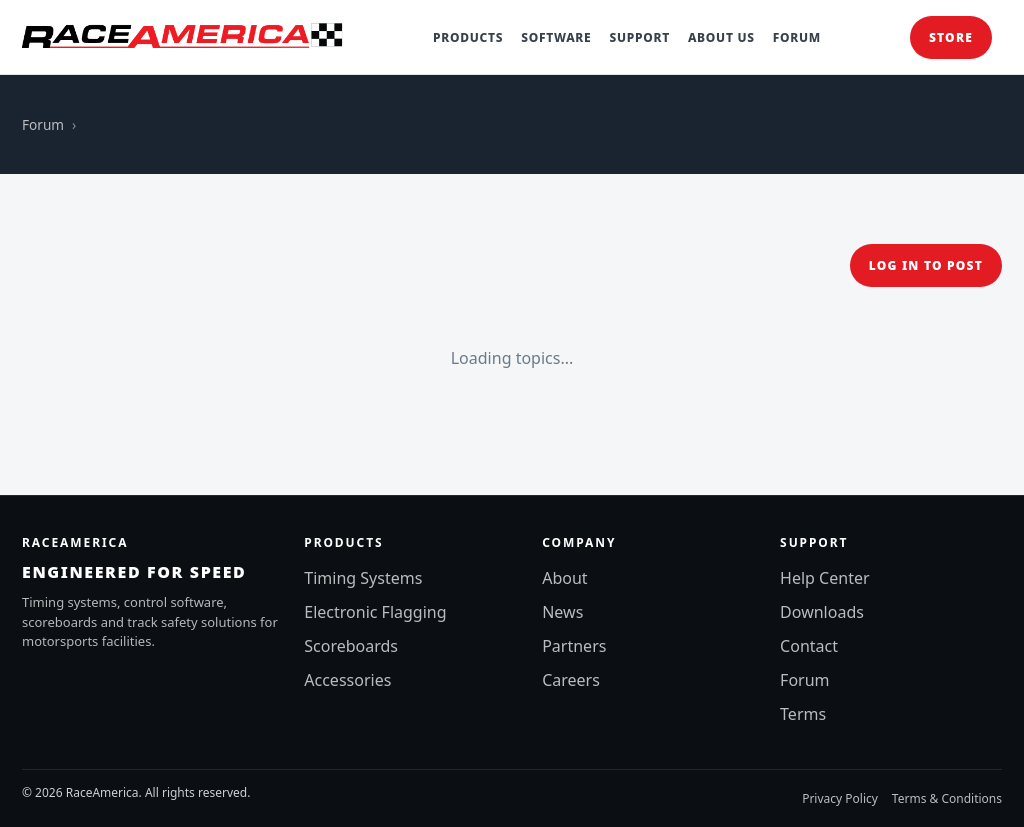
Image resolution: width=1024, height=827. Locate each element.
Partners (574, 646)
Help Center (824, 578)
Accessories (347, 680)
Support (639, 37)
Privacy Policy (840, 798)
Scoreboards (351, 646)
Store (951, 37)
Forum (797, 37)
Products (468, 37)
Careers (571, 680)
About (564, 578)
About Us (721, 37)
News (562, 612)
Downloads (822, 612)
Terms (803, 714)
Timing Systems (363, 578)
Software (556, 37)
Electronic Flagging (375, 612)
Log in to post (926, 265)
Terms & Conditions (947, 798)
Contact (809, 646)
